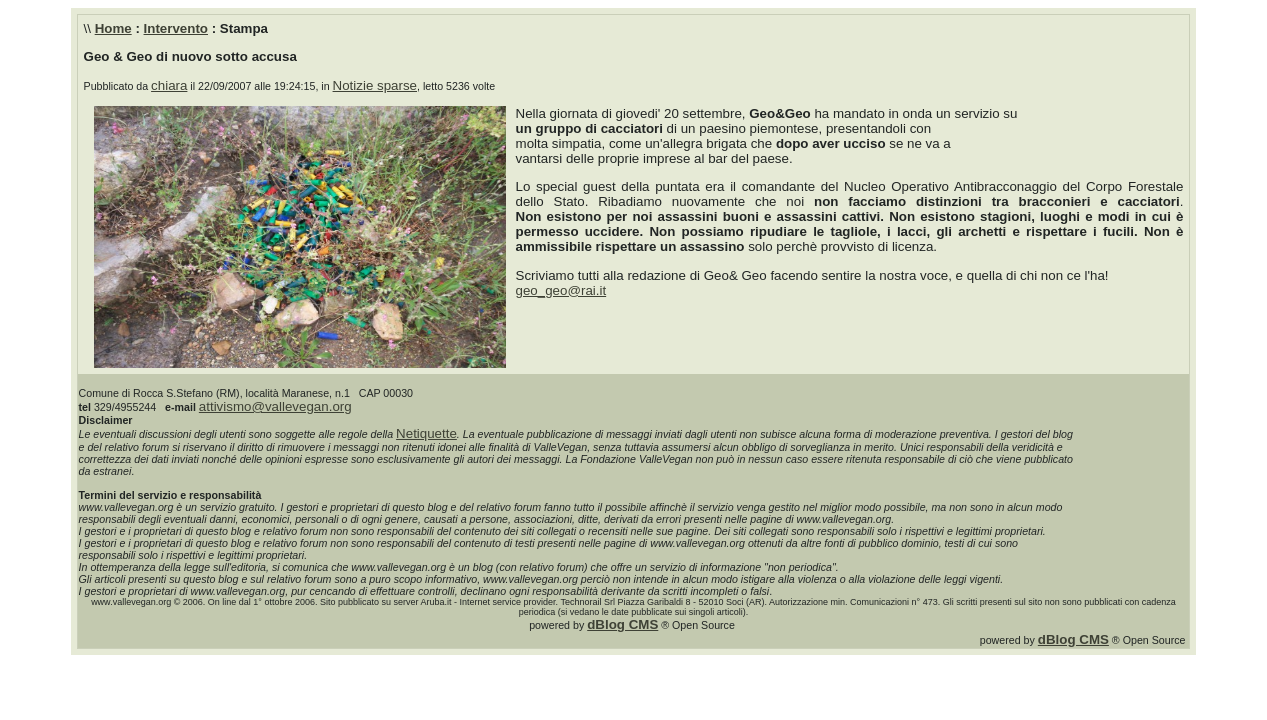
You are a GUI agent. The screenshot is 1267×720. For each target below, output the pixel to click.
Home (113, 28)
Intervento (176, 28)
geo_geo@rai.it (561, 290)
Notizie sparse (375, 85)
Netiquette (426, 433)
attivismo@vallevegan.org (275, 406)
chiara (169, 85)
